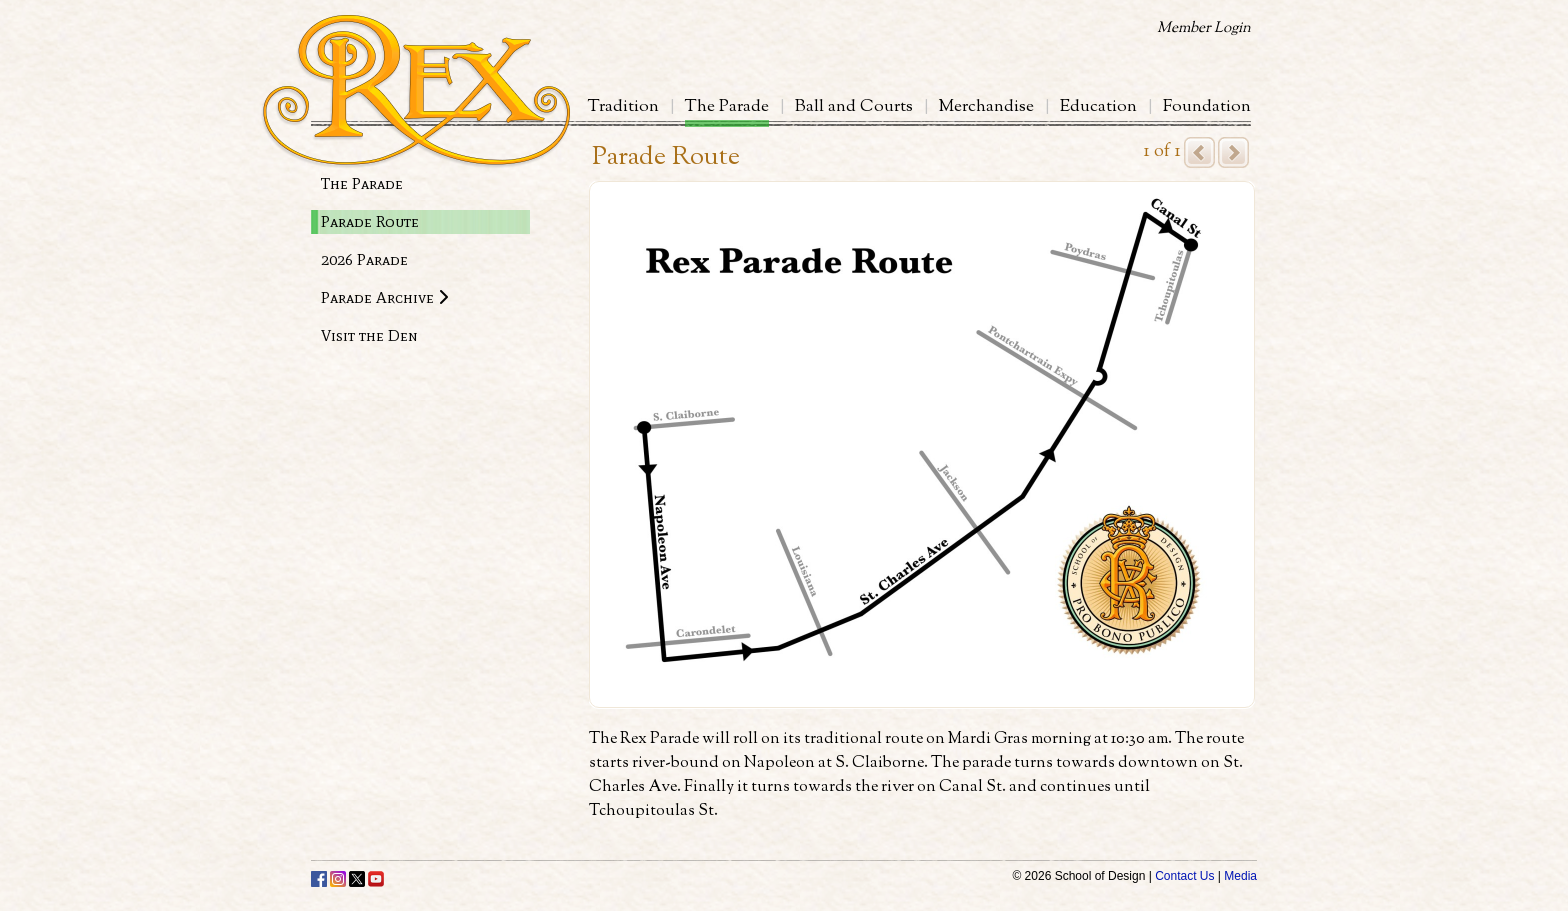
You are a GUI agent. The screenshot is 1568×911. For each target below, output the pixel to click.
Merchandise (986, 107)
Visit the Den (369, 335)
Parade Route (370, 221)
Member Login (1204, 28)
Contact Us (1184, 876)
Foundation (1207, 107)
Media (1240, 876)
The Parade (727, 107)
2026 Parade (364, 259)
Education (1098, 107)
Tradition (623, 107)
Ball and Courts (854, 107)
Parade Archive (384, 297)
